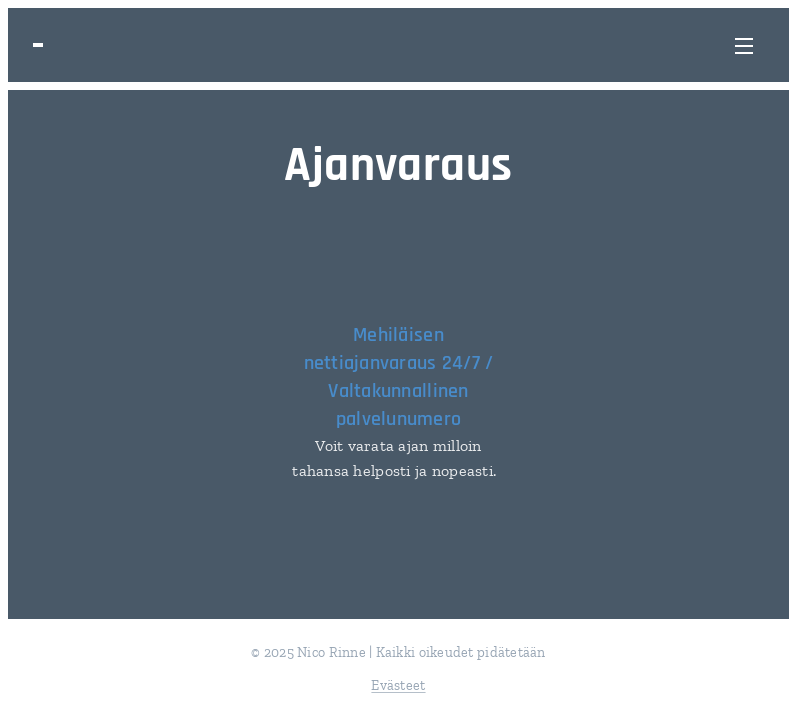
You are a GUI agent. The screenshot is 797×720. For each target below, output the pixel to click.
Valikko (744, 46)
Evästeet (398, 685)
